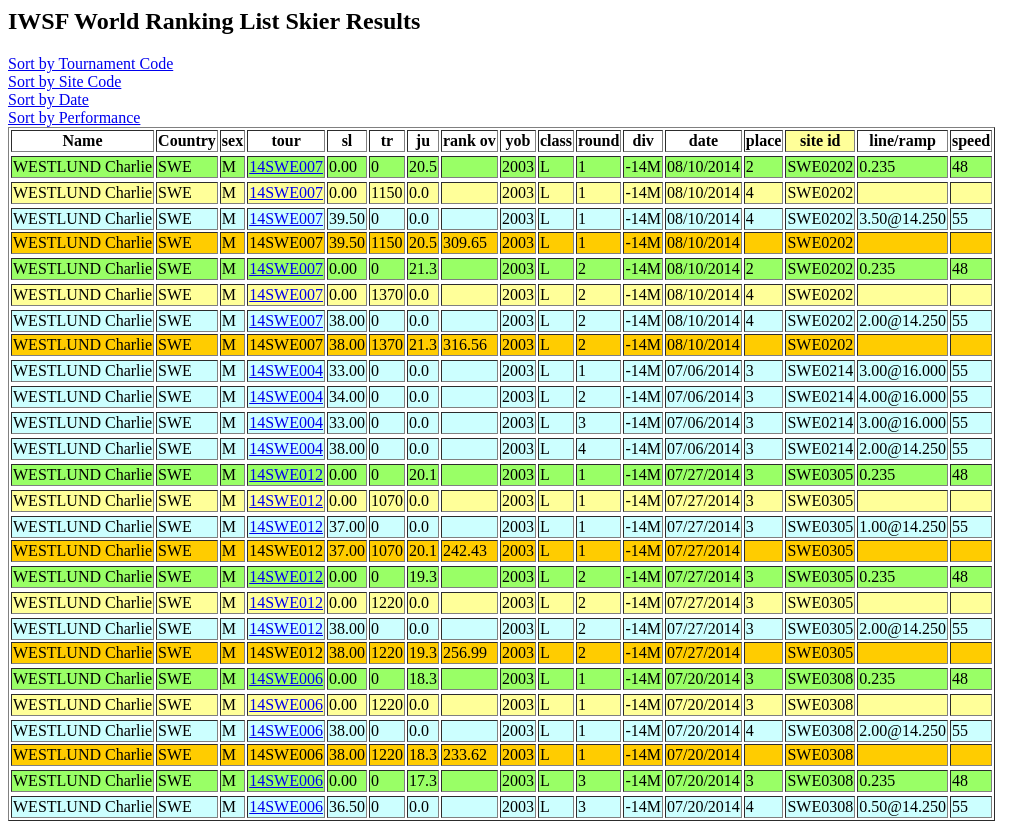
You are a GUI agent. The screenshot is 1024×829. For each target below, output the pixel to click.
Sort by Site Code (64, 81)
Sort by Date (48, 99)
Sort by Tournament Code (90, 63)
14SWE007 (286, 166)
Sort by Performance (74, 117)
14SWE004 (286, 370)
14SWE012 (286, 474)
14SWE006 (286, 678)
